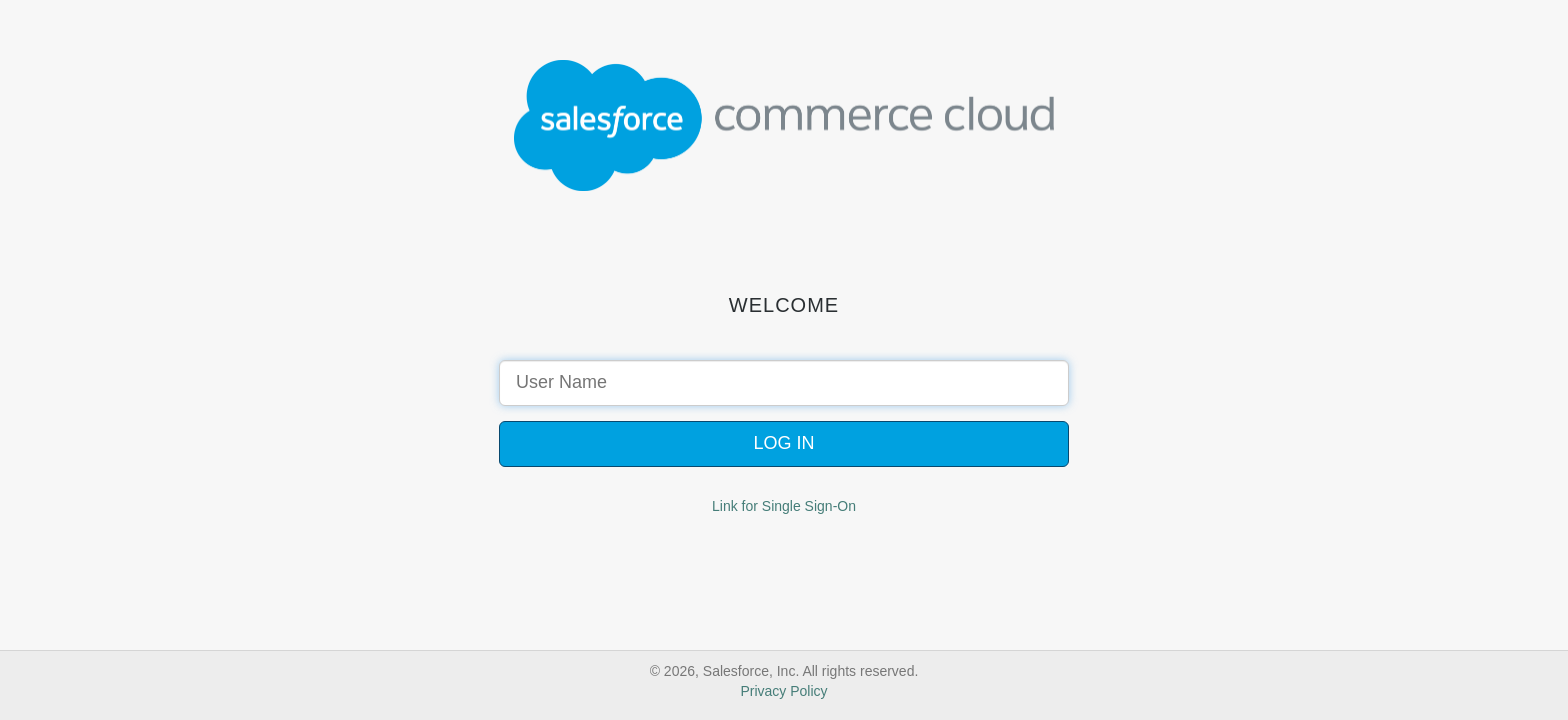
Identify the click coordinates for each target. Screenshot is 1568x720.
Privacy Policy (783, 691)
